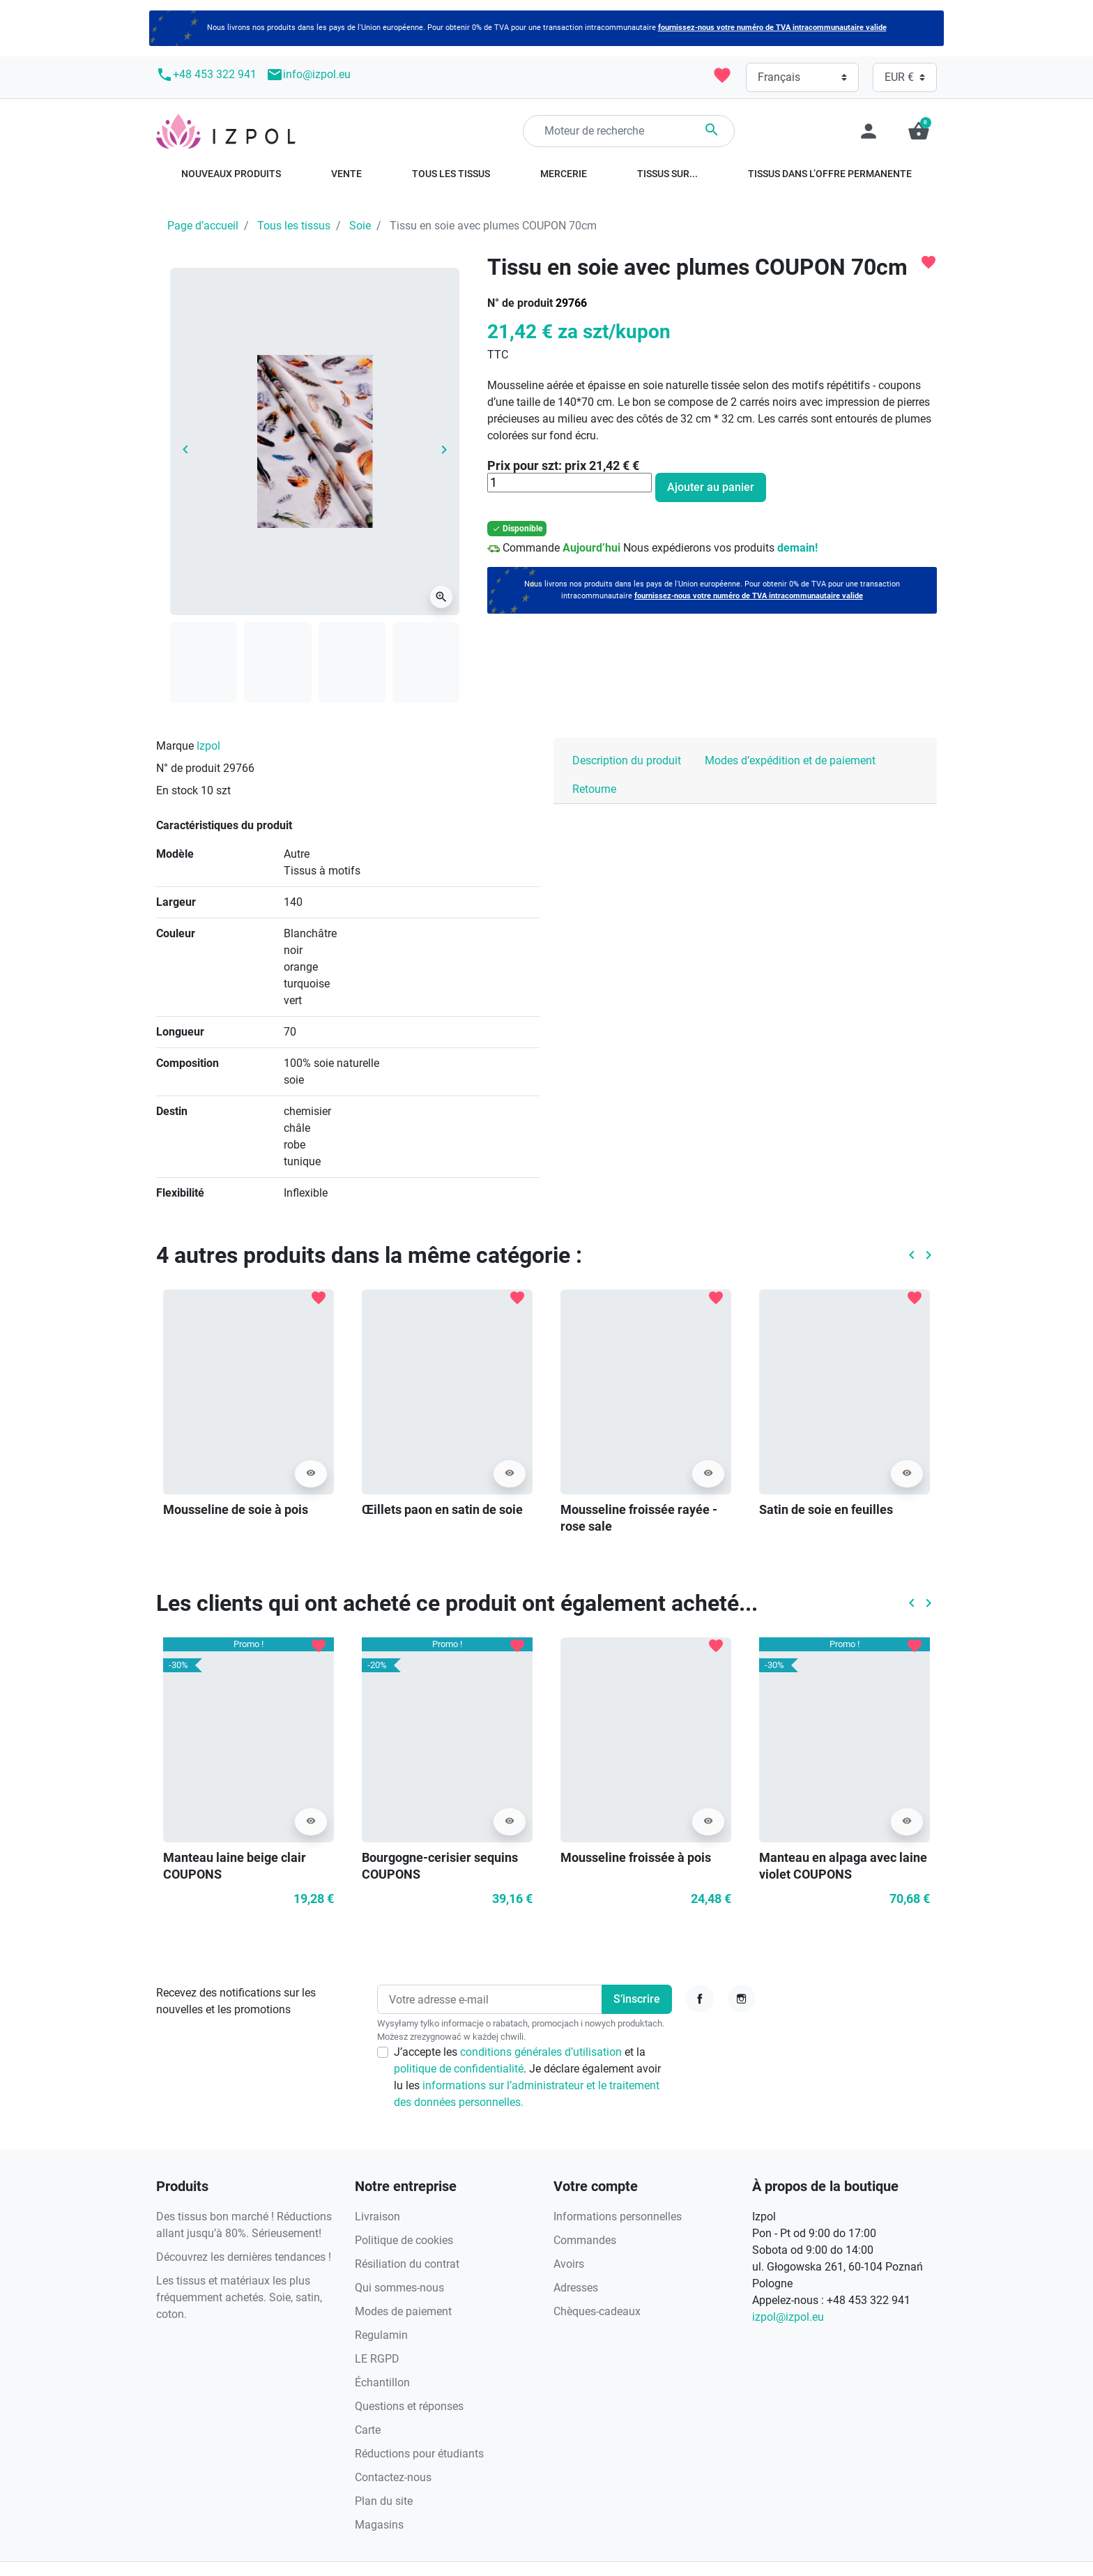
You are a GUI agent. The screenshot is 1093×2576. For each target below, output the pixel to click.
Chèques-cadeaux (597, 2311)
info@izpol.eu (308, 74)
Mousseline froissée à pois (635, 1857)
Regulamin (381, 2335)
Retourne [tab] (594, 789)
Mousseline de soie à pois (235, 1509)
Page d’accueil (202, 225)
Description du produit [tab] (626, 760)
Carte (368, 2430)
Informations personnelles (617, 2216)
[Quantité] (569, 482)
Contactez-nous (393, 2477)
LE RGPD (377, 2358)
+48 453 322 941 (206, 74)
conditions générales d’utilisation (542, 2052)
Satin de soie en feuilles (826, 1509)
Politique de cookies (404, 2240)
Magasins (379, 2524)
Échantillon (382, 2382)
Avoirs (568, 2264)
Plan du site (384, 2501)
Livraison (377, 2216)
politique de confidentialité (458, 2068)
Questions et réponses (409, 2406)
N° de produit (520, 303)
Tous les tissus (293, 225)
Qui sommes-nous (399, 2287)
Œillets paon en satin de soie (442, 1509)
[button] (919, 131)
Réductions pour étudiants (419, 2453)
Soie (360, 225)
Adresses (575, 2287)
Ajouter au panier (710, 487)
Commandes (584, 2240)
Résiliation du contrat (407, 2264)
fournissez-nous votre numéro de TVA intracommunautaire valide (772, 27)
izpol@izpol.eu (788, 2317)
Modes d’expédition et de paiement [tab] (790, 760)
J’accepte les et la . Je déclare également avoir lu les (527, 2077)
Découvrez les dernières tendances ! (243, 2257)
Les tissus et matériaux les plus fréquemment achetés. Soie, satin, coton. (239, 2297)
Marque (175, 745)
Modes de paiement (403, 2311)
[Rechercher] (629, 131)
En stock (177, 790)
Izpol (208, 745)
